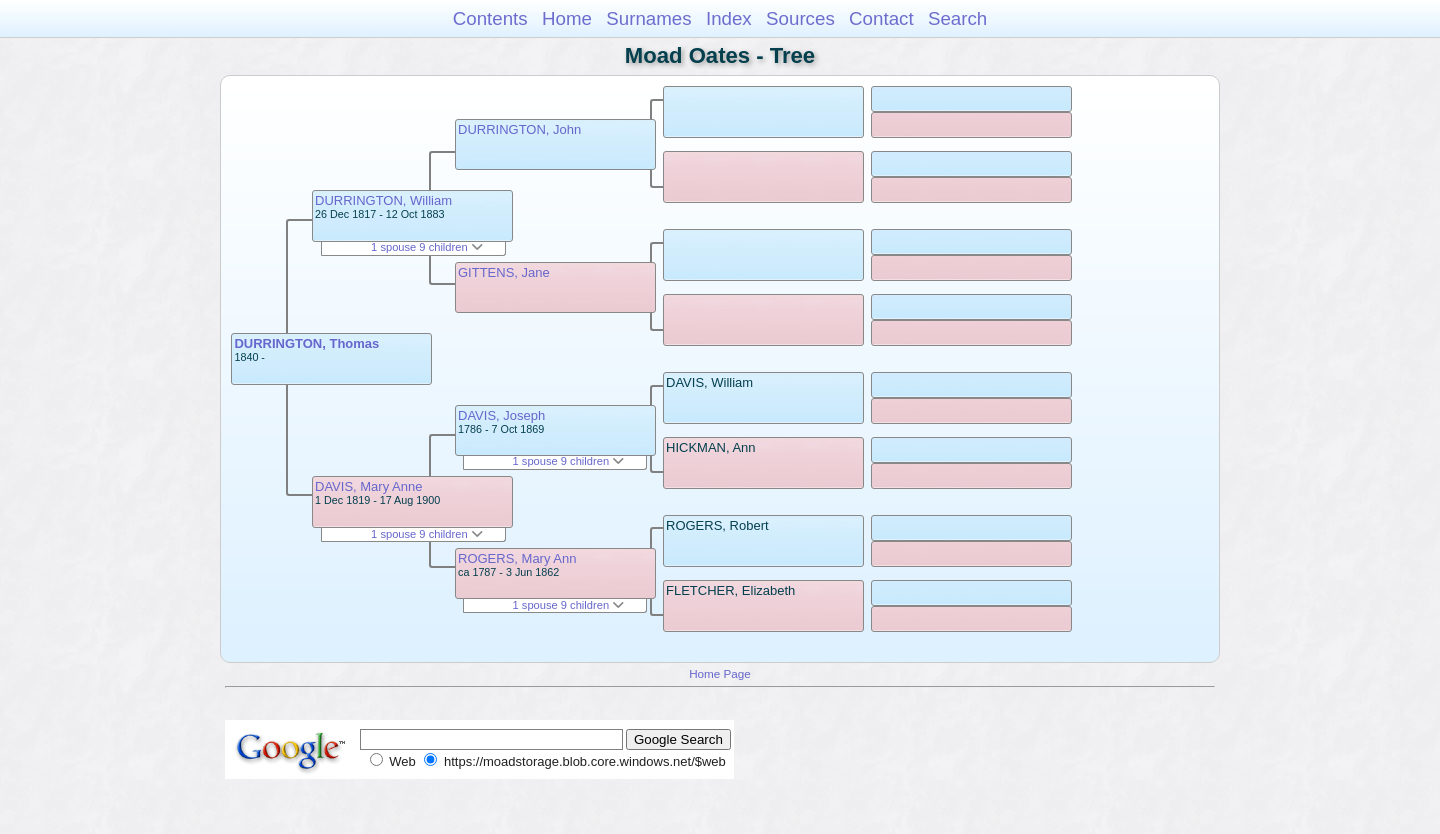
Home (567, 18)
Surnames (648, 18)
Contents (490, 18)
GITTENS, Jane (504, 272)
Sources (800, 18)
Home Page (720, 673)
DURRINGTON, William (383, 200)
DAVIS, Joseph (501, 415)
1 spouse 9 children (427, 247)
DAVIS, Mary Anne (368, 486)
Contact (881, 18)
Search (957, 18)
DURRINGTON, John (519, 129)
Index (729, 18)
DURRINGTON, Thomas (306, 343)
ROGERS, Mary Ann (517, 558)
